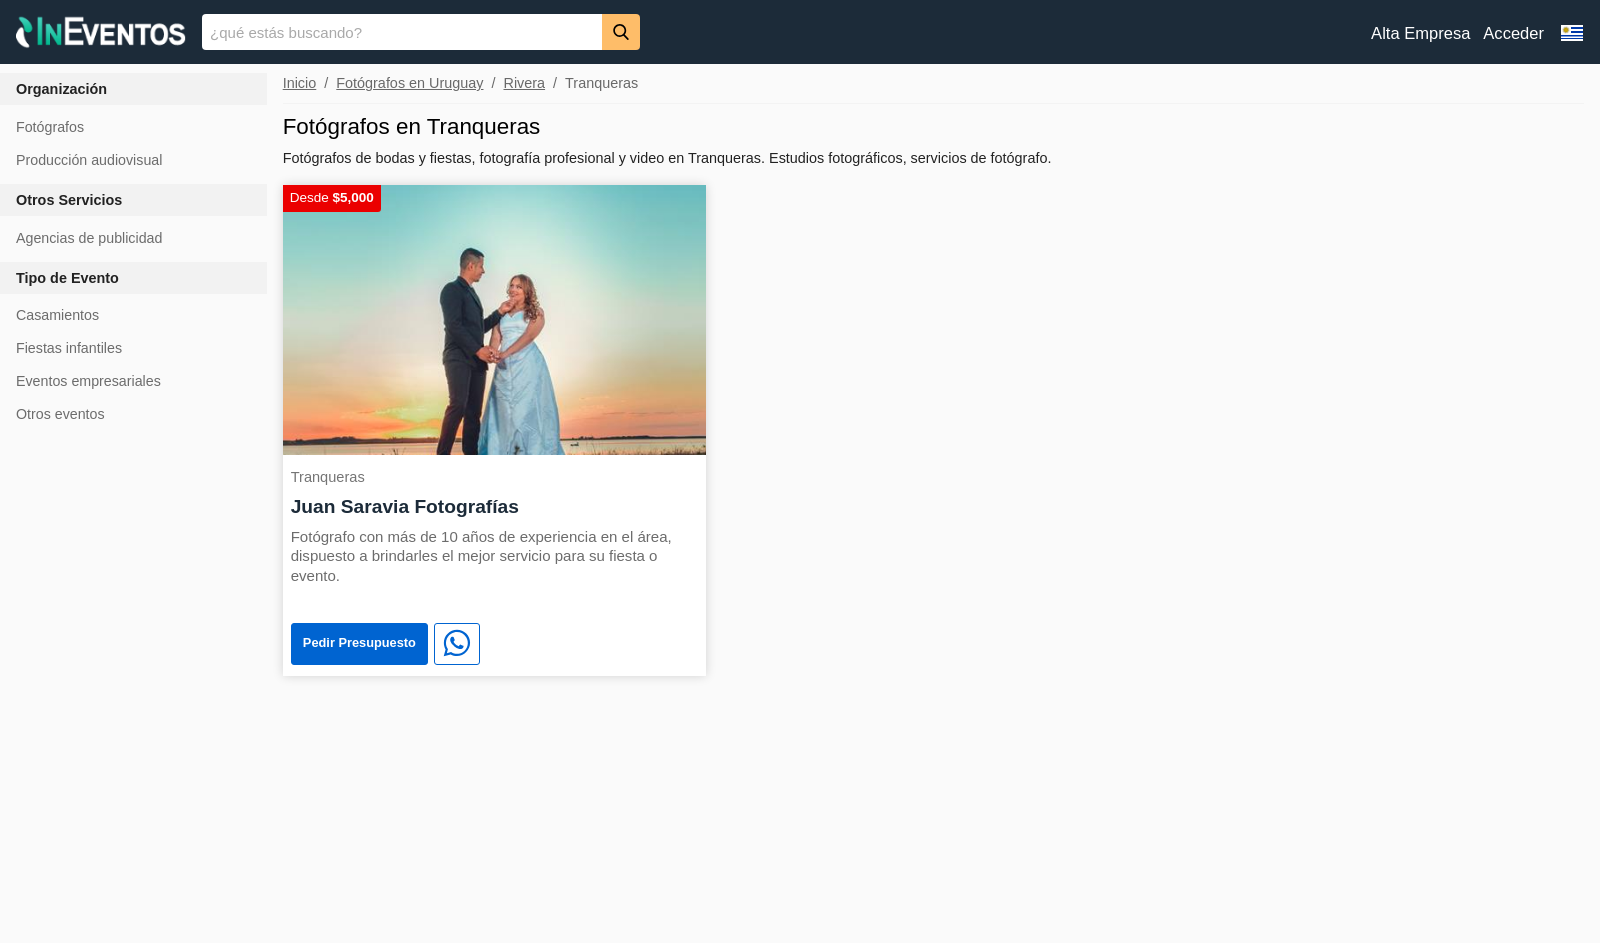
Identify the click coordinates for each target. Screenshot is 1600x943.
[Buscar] (621, 31)
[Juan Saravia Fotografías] (494, 318)
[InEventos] (101, 34)
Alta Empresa (1420, 33)
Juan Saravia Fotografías (405, 506)
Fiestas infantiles (69, 348)
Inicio (300, 83)
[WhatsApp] (457, 644)
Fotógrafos (50, 127)
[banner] (800, 32)
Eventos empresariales (88, 381)
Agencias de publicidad (89, 238)
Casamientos (57, 315)
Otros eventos (60, 414)
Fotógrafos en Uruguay (409, 83)
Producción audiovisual (89, 160)
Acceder (1513, 33)
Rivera (524, 83)
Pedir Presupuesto (359, 642)
